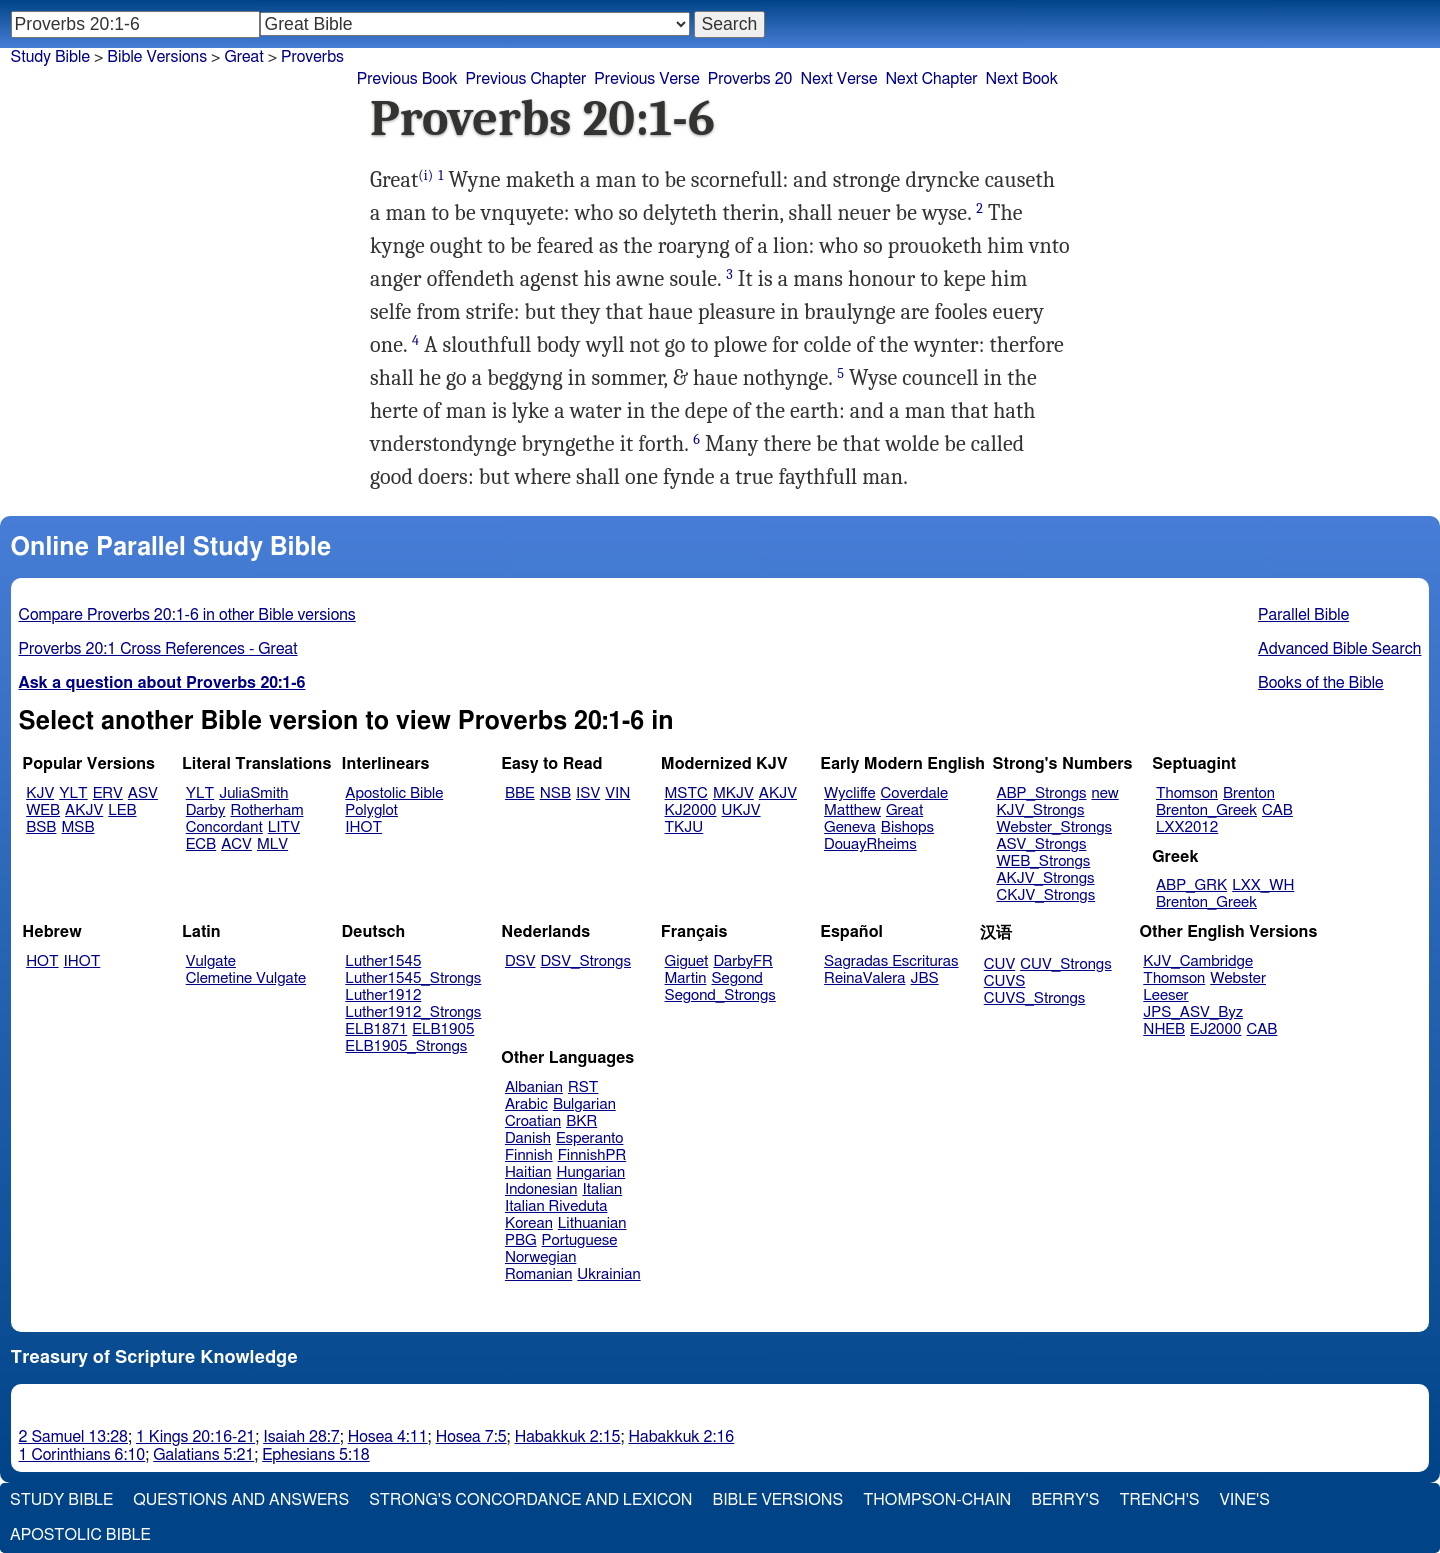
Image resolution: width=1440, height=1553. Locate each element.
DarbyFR (743, 961)
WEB (43, 810)
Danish (528, 1138)
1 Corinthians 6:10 (82, 1455)
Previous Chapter (526, 79)
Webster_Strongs (1054, 827)
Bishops (907, 827)
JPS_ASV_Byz (1193, 1012)
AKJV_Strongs (1045, 878)
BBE (520, 793)
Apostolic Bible (80, 1535)
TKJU (684, 827)
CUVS (1005, 981)
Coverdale (915, 793)
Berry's (1065, 1500)
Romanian (538, 1274)
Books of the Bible (1321, 683)
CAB (1277, 810)
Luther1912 (383, 995)
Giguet (687, 961)
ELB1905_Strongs (406, 1046)
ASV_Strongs (1041, 844)
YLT (73, 793)
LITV (284, 827)
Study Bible (50, 57)
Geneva (850, 827)
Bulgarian (584, 1104)
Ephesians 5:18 (315, 1455)
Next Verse (839, 79)
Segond (736, 978)
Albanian (534, 1087)
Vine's (1245, 1500)
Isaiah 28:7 (301, 1437)
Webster (1238, 978)
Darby (206, 810)
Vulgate (211, 961)
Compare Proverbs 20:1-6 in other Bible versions (187, 615)
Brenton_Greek (1206, 810)
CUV (1000, 964)
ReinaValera (864, 978)
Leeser (1165, 995)
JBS (924, 978)
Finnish (529, 1155)
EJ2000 (1215, 1029)
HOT (42, 961)
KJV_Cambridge (1198, 961)
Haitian (528, 1172)
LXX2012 (1187, 827)
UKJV (741, 810)
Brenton (1249, 793)
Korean (529, 1223)
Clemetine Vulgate (246, 978)
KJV (40, 793)
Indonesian (541, 1189)
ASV (143, 793)
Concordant (224, 827)
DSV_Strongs (585, 961)
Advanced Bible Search (1339, 649)
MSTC (686, 793)
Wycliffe (849, 793)
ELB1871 (376, 1029)
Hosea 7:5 (471, 1437)
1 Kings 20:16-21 (195, 1437)
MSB (77, 827)
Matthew (852, 810)
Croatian (533, 1121)
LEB (122, 810)
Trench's (1159, 1500)
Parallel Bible (1303, 615)
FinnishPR (592, 1155)
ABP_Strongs (1041, 793)
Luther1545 (383, 961)
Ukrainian (608, 1274)
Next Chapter (931, 79)
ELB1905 (443, 1029)
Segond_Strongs (720, 995)
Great (243, 57)
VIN (617, 793)
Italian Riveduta (556, 1206)
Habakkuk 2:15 (568, 1437)
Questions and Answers (241, 1500)
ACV (236, 844)
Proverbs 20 (750, 79)
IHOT (363, 827)
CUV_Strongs (1065, 964)
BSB (41, 827)
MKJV (733, 793)
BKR (581, 1121)
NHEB (1164, 1029)
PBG (521, 1240)
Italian (602, 1189)
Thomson (1187, 793)
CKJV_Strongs (1045, 895)
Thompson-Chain (937, 1500)
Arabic (526, 1104)
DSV (520, 961)
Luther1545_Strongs (413, 978)
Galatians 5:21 (203, 1455)
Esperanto (590, 1138)
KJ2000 (691, 810)
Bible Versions (157, 57)
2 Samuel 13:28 (73, 1437)
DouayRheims (870, 844)
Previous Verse (646, 79)
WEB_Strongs (1043, 861)
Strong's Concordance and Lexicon (530, 1500)
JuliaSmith (253, 793)
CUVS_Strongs (1035, 998)
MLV (272, 844)
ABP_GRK (1191, 885)
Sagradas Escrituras (891, 961)
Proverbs (312, 57)
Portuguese (580, 1240)
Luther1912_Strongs (413, 1012)
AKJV (84, 810)
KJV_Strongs (1040, 810)
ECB (201, 844)
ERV (108, 793)
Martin (686, 978)
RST (583, 1087)
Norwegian (540, 1257)
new (1105, 793)
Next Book (1022, 79)
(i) (425, 175)
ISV (588, 793)
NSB (555, 793)
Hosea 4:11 (388, 1437)
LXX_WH (1263, 885)
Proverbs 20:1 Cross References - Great (158, 649)
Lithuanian (592, 1223)
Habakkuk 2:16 (681, 1437)
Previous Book (407, 79)
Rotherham (266, 810)
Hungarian (591, 1172)
